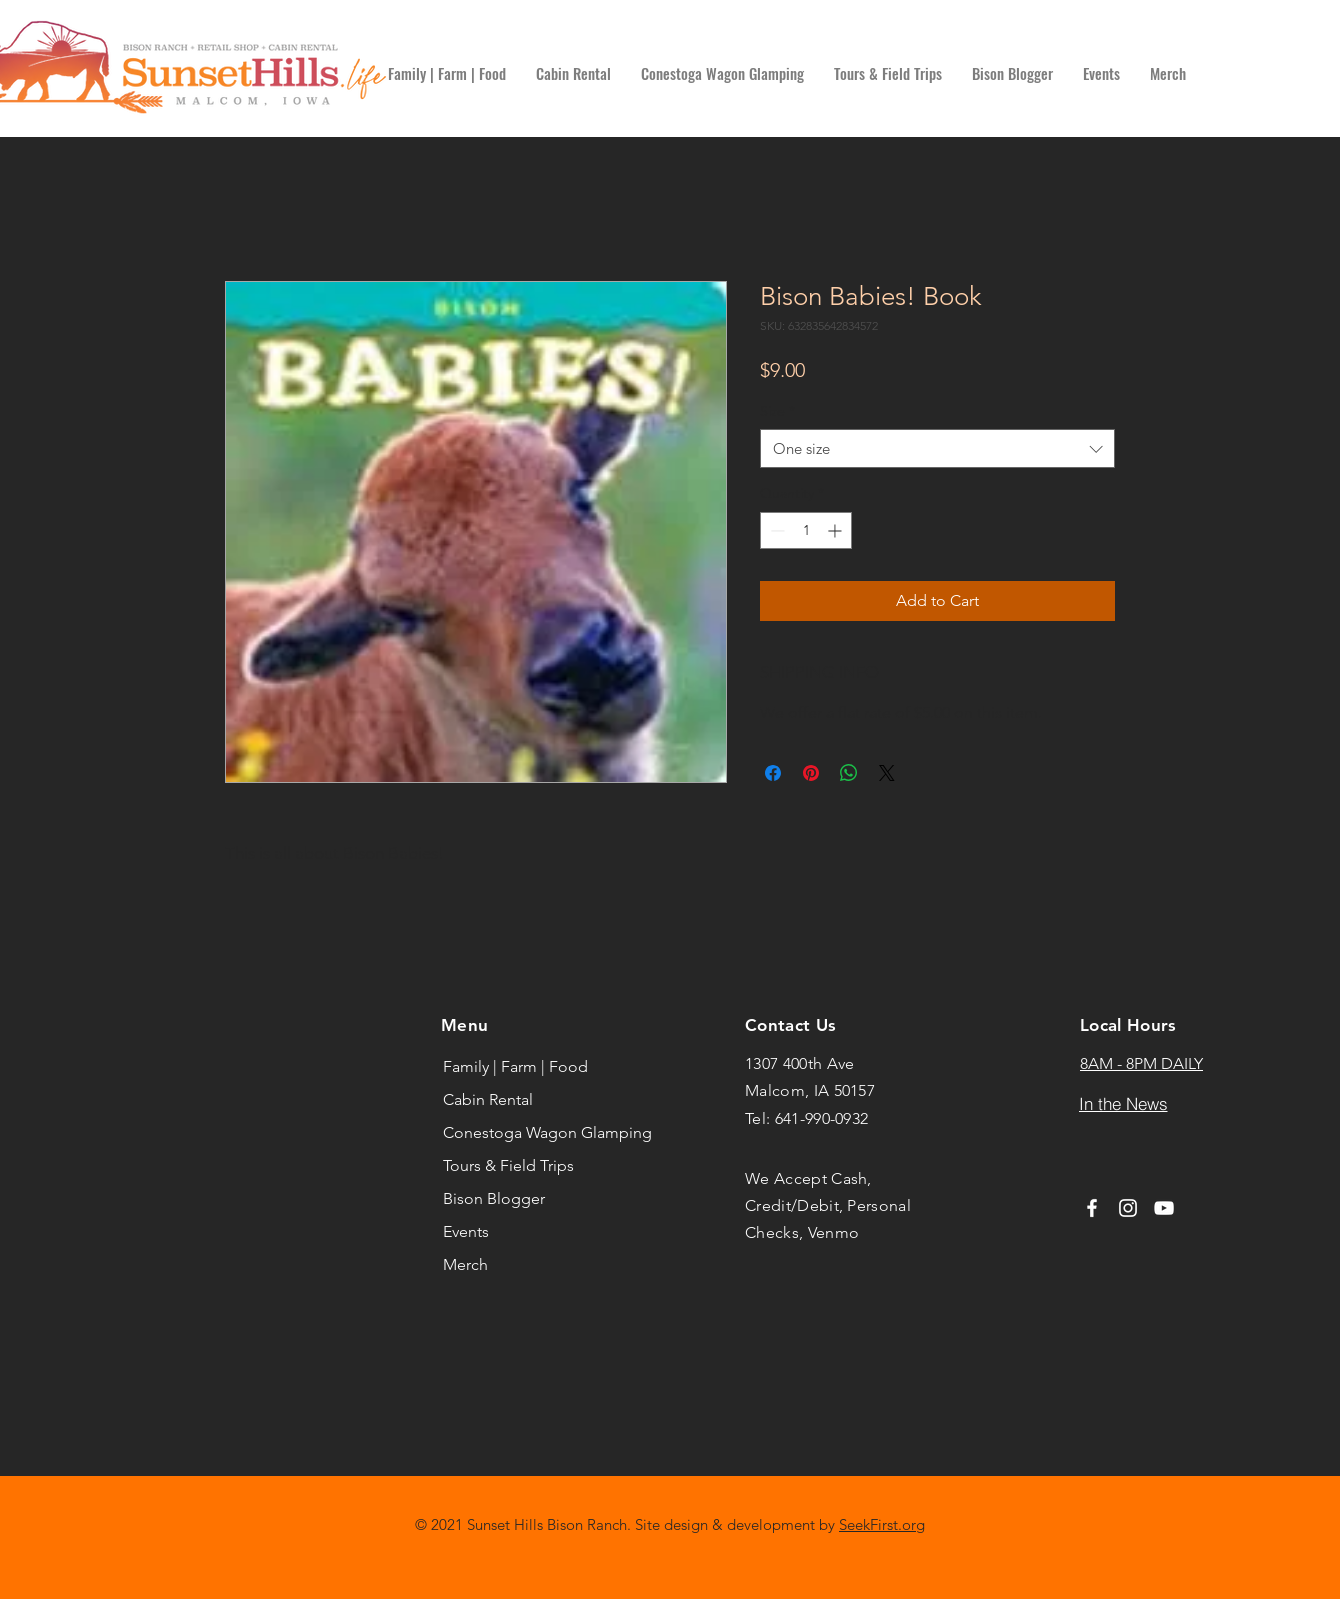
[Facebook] (1092, 1208)
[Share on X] (887, 773)
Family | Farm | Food (515, 1066)
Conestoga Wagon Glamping (530, 1132)
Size (777, 411)
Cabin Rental (488, 1099)
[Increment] (836, 530)
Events (466, 1231)
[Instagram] (1128, 1208)
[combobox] (937, 448)
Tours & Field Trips (508, 1165)
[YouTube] (1164, 1208)
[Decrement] (775, 530)
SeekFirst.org (882, 1524)
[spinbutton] (806, 530)
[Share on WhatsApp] (849, 773)
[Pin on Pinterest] (811, 773)
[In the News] (1123, 1104)
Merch (465, 1264)
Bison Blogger (494, 1198)
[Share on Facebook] (773, 773)
